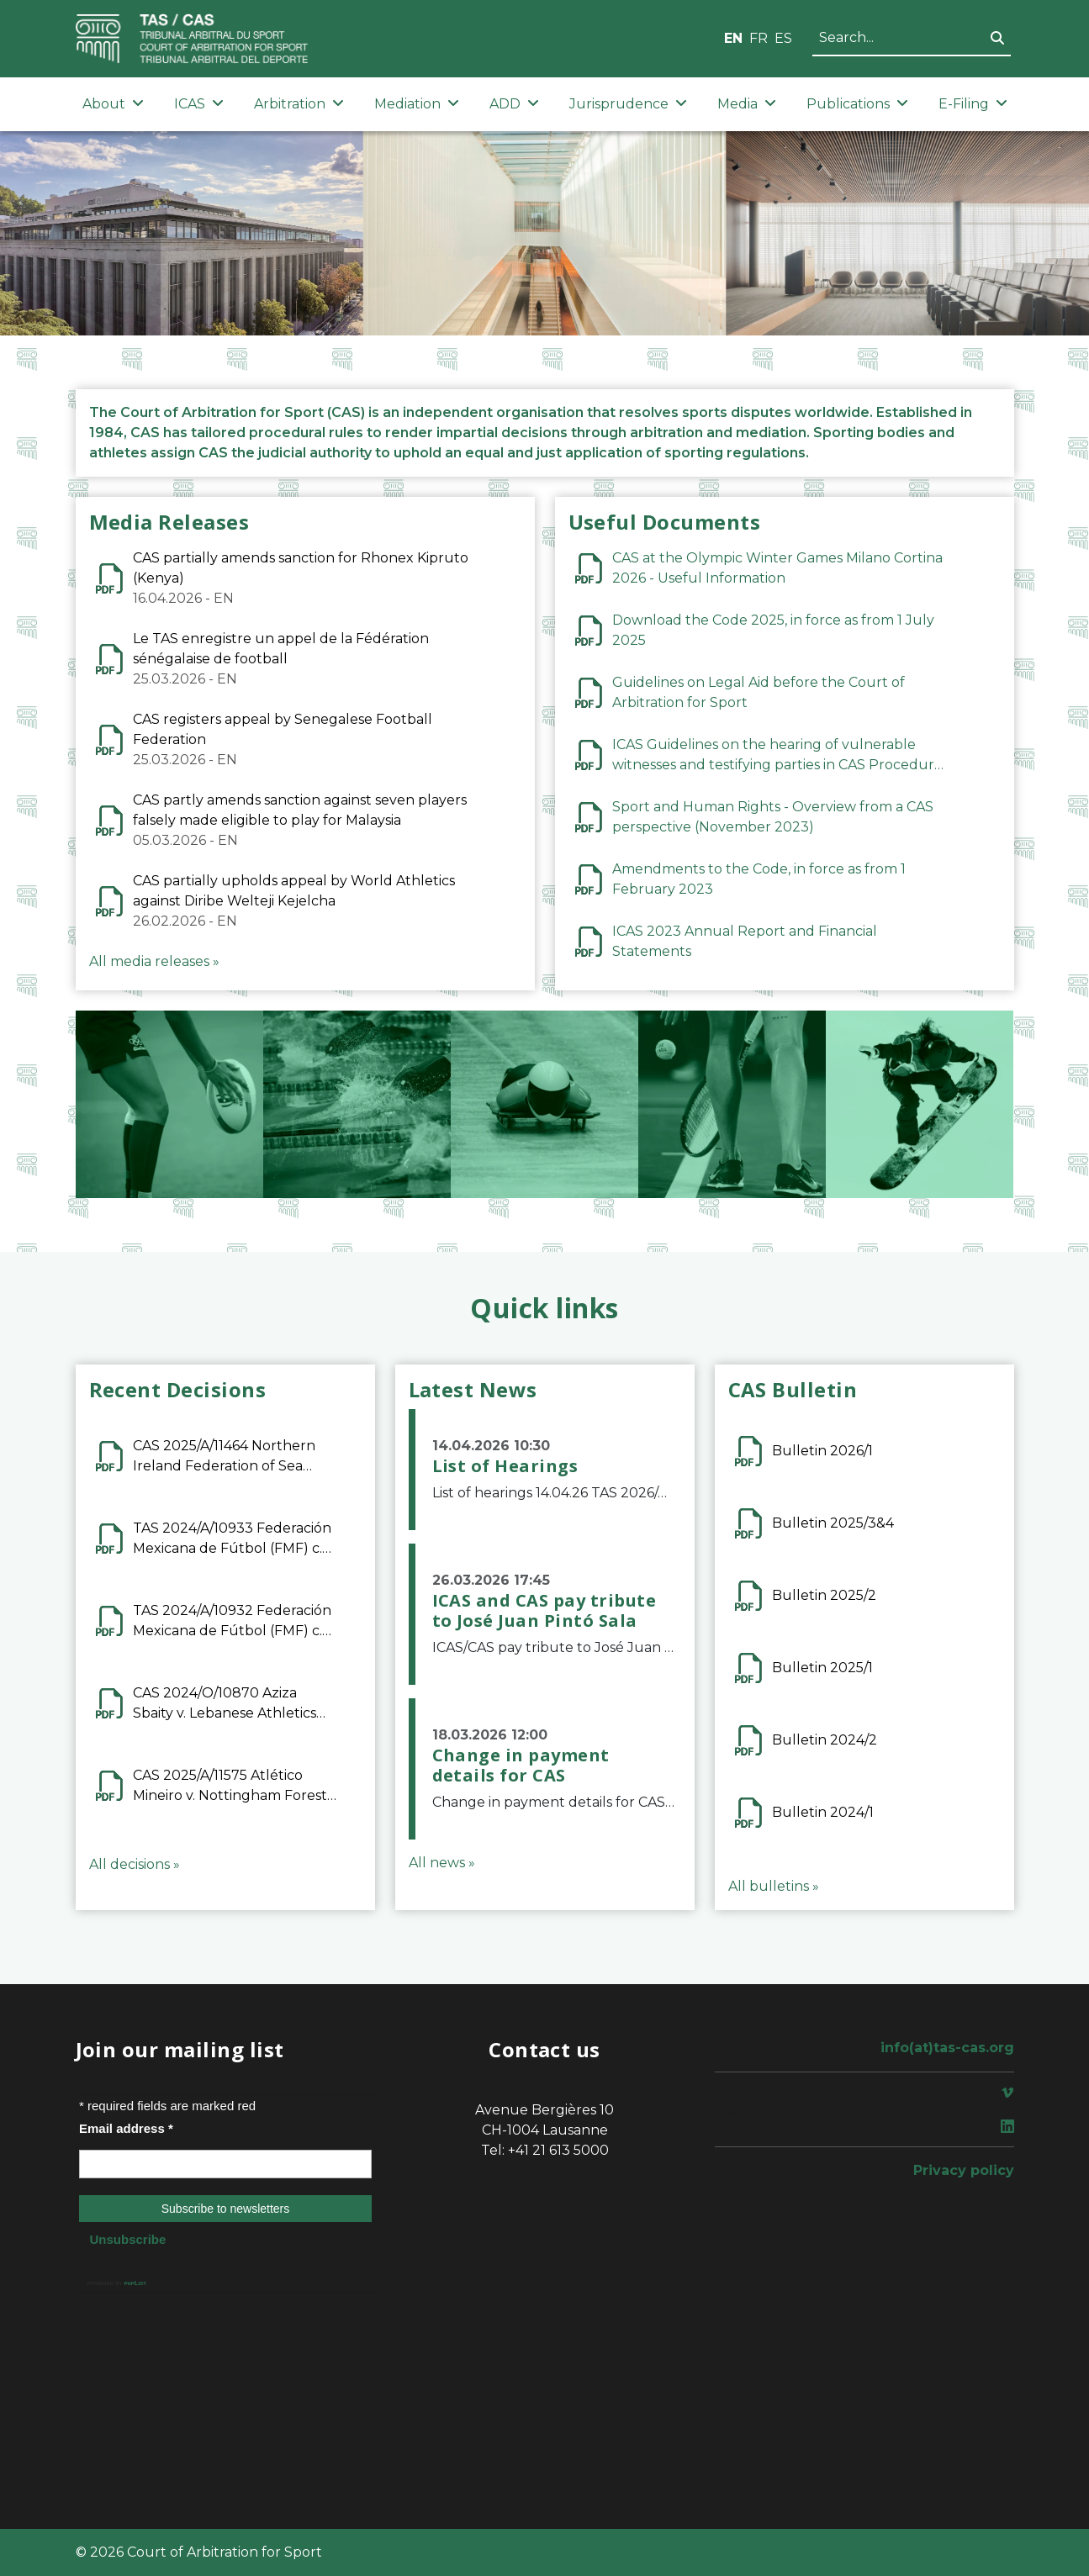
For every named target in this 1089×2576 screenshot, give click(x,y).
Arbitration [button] (299, 104)
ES (783, 38)
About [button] (113, 104)
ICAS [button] (199, 104)
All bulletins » (773, 1886)
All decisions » (134, 1864)
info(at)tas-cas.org (947, 2048)
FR (758, 38)
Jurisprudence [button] (628, 104)
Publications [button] (857, 104)
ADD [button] (514, 104)
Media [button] (746, 104)
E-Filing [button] (972, 104)
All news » (442, 1863)
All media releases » (154, 961)
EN (733, 38)
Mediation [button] (416, 104)
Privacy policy (963, 2170)
